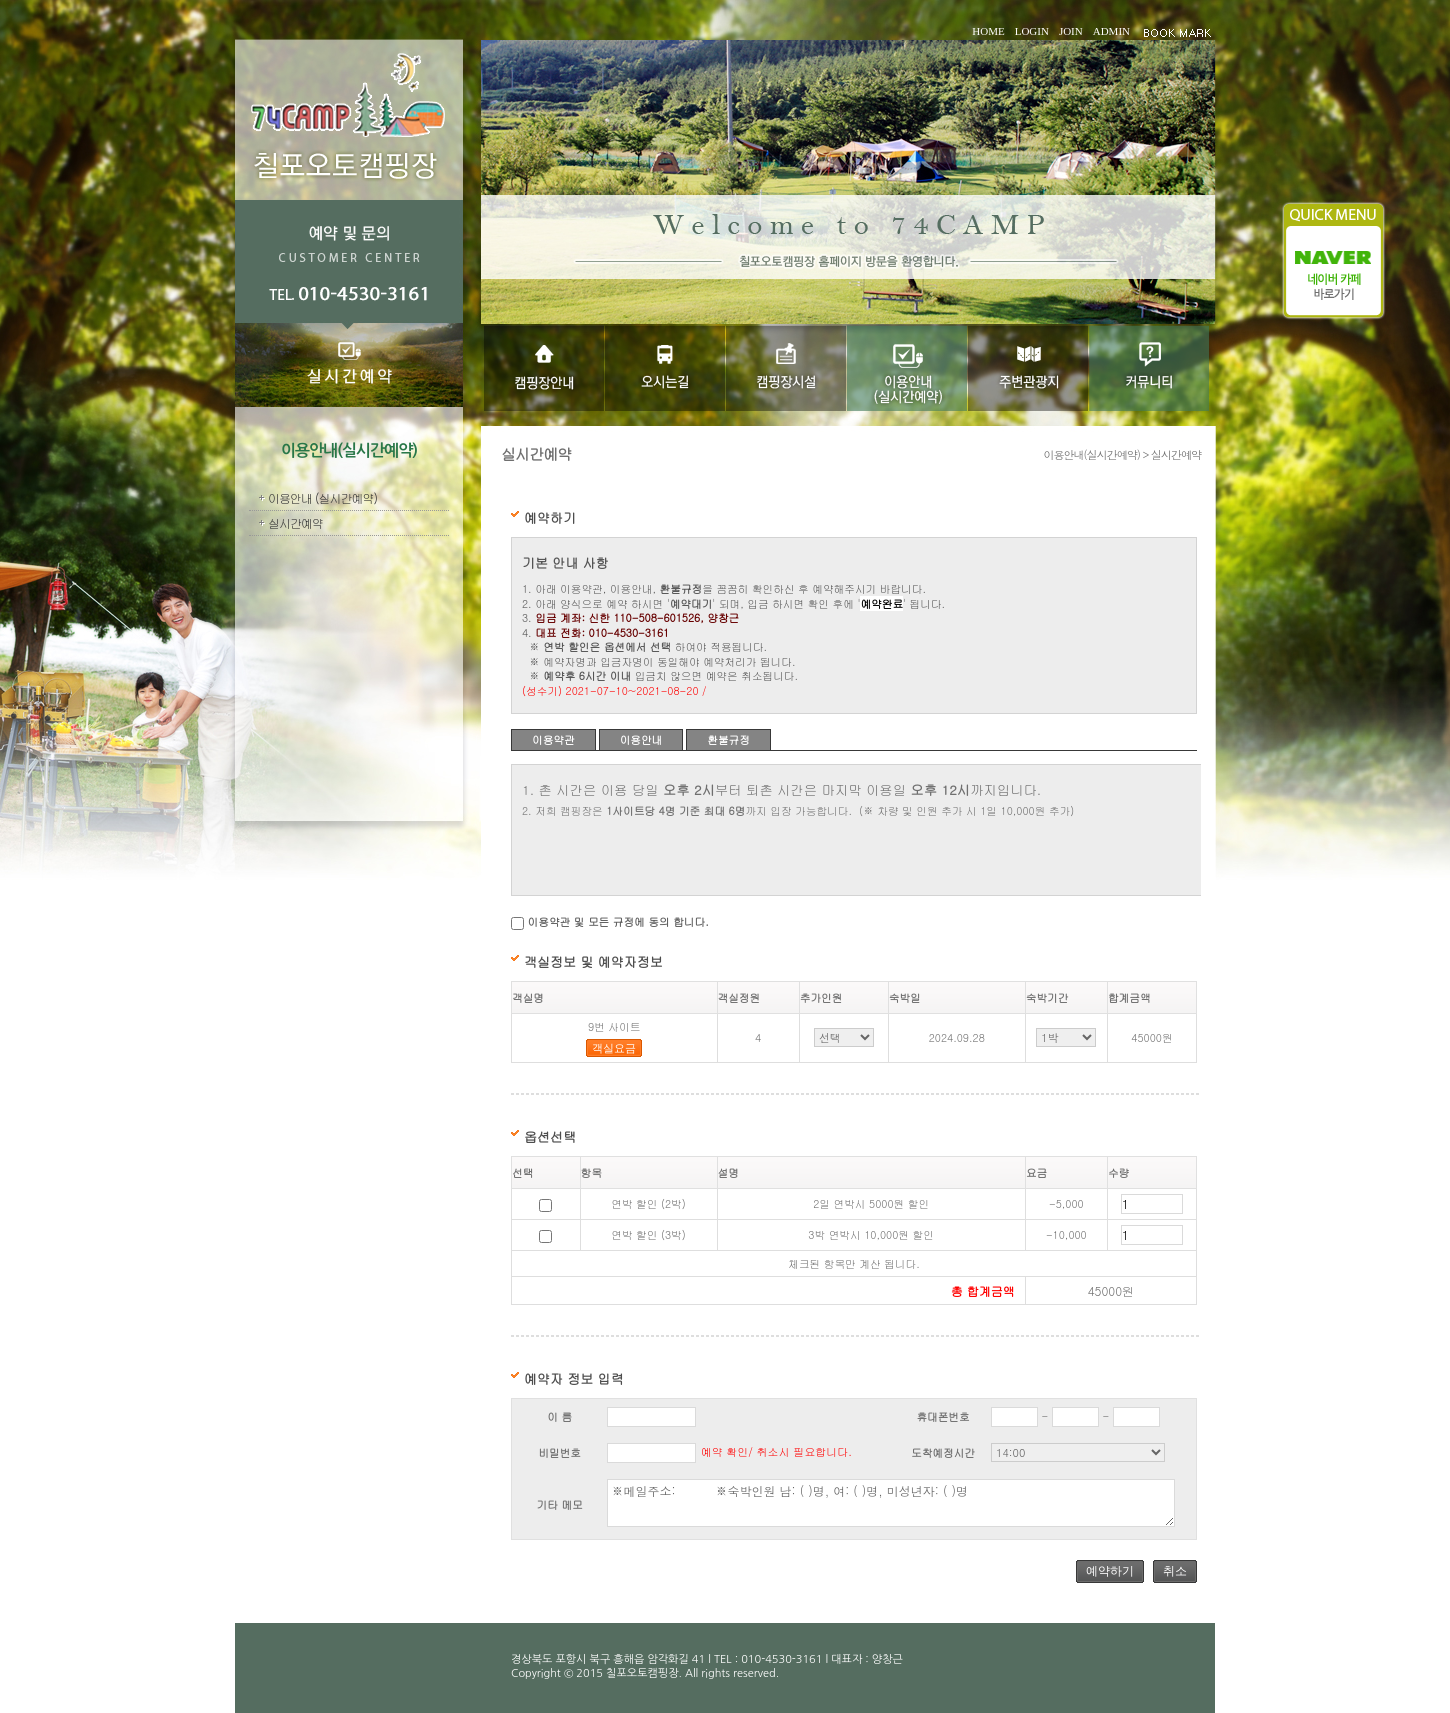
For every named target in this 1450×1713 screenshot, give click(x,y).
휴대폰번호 (942, 1416)
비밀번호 (559, 1452)
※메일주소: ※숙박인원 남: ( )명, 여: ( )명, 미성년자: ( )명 (890, 1503)
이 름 (559, 1416)
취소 (1175, 1571)
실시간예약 (295, 522)
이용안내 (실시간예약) (322, 497)
